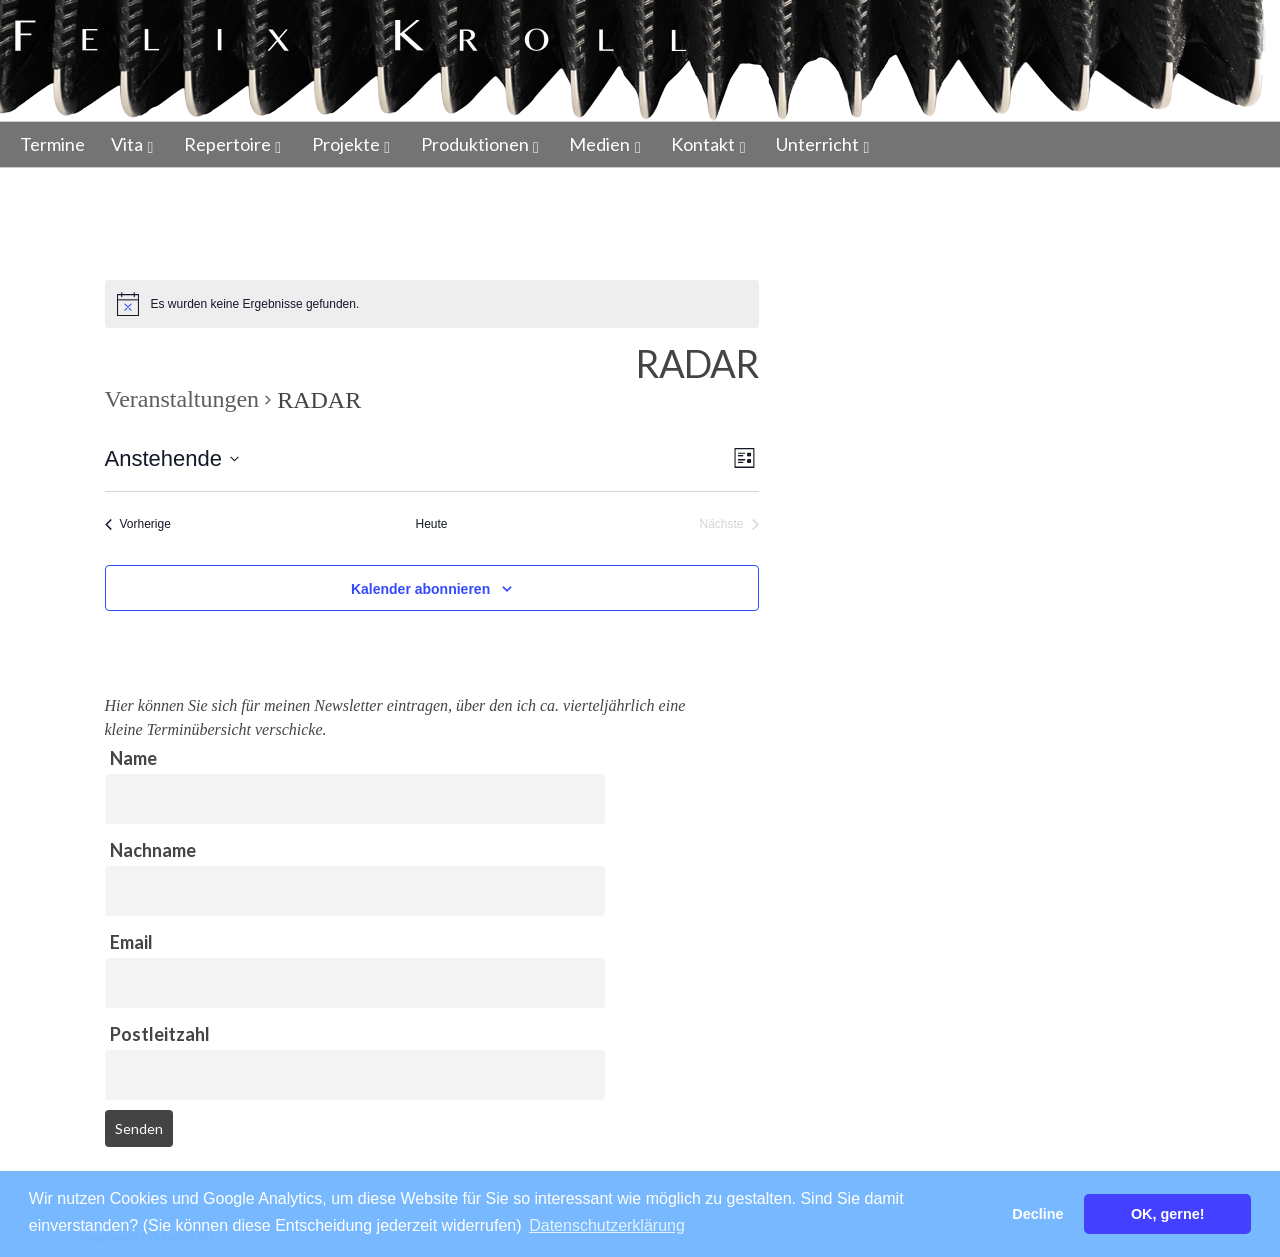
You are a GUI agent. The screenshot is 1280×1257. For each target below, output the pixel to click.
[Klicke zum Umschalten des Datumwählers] (172, 458)
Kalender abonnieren (420, 589)
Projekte (346, 144)
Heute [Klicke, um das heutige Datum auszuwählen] (431, 524)
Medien (599, 144)
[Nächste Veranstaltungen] (728, 524)
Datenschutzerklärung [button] (607, 1225)
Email (131, 942)
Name (133, 758)
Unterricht (817, 144)
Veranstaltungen (182, 399)
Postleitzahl (160, 1034)
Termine (52, 144)
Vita (127, 144)
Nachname (153, 850)
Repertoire (227, 144)
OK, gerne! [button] (1168, 1214)
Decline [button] (1037, 1214)
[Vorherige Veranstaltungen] (138, 524)
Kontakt (703, 144)
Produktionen (475, 144)
